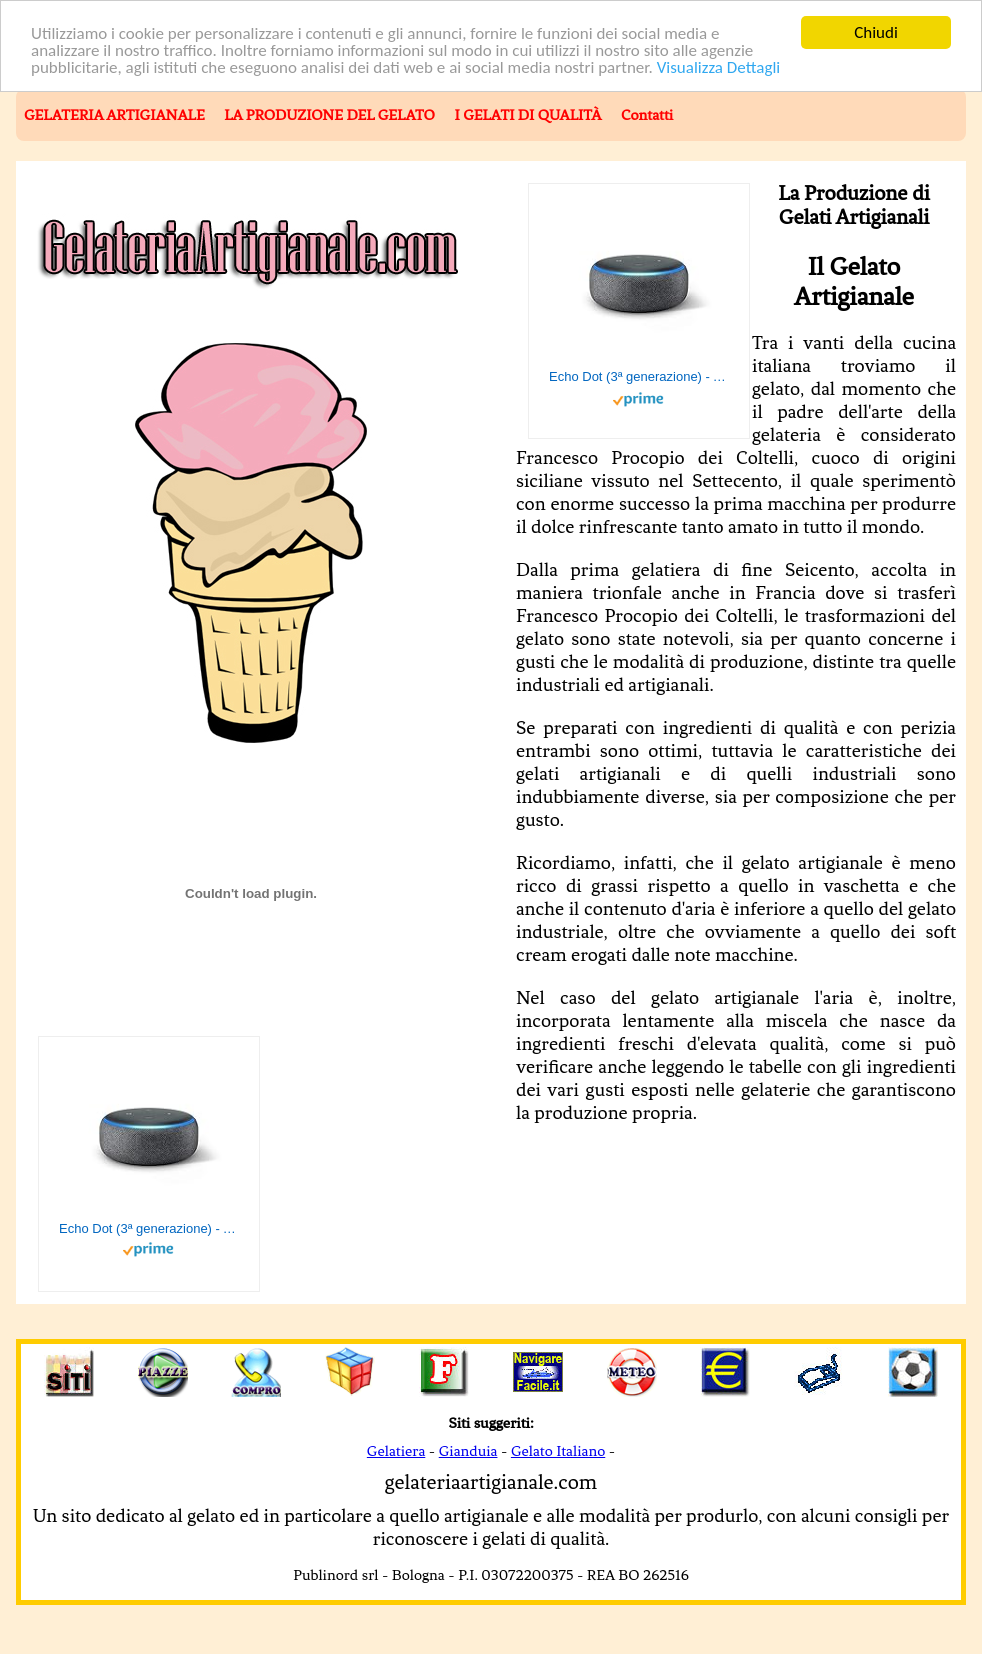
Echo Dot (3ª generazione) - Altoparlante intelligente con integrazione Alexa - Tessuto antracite (639, 376)
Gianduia (468, 1451)
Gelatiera (396, 1451)
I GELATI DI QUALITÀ (527, 115)
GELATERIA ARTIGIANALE (114, 115)
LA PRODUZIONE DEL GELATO (329, 115)
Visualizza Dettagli (719, 67)
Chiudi (876, 32)
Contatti (647, 115)
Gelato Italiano (558, 1451)
